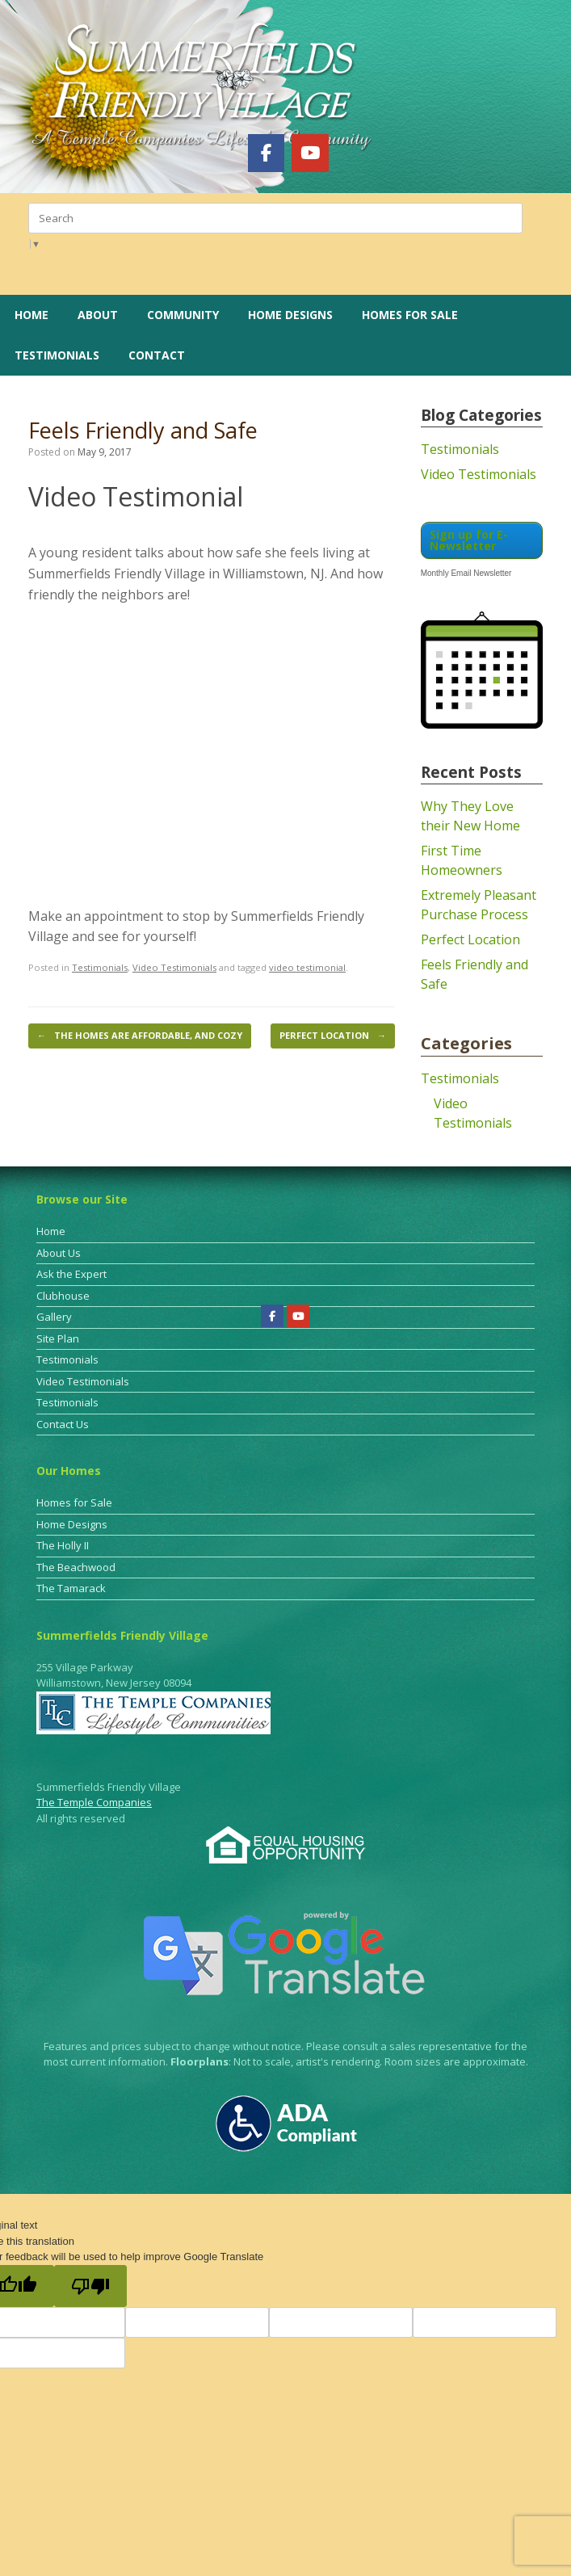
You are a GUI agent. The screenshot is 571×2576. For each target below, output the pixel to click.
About (98, 314)
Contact (156, 355)
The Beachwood (75, 1567)
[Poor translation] (90, 2286)
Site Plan (57, 1338)
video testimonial (307, 967)
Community (183, 314)
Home (31, 314)
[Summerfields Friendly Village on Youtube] (310, 152)
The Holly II (62, 1545)
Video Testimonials (174, 967)
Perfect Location (332, 1036)
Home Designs (290, 314)
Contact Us (62, 1424)
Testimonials (57, 355)
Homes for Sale (410, 314)
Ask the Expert (71, 1274)
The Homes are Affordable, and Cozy (139, 1036)
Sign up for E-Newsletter (469, 540)
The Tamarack (71, 1588)
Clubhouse (63, 1295)
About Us (58, 1253)
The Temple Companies (94, 1802)
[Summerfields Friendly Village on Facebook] (266, 152)
